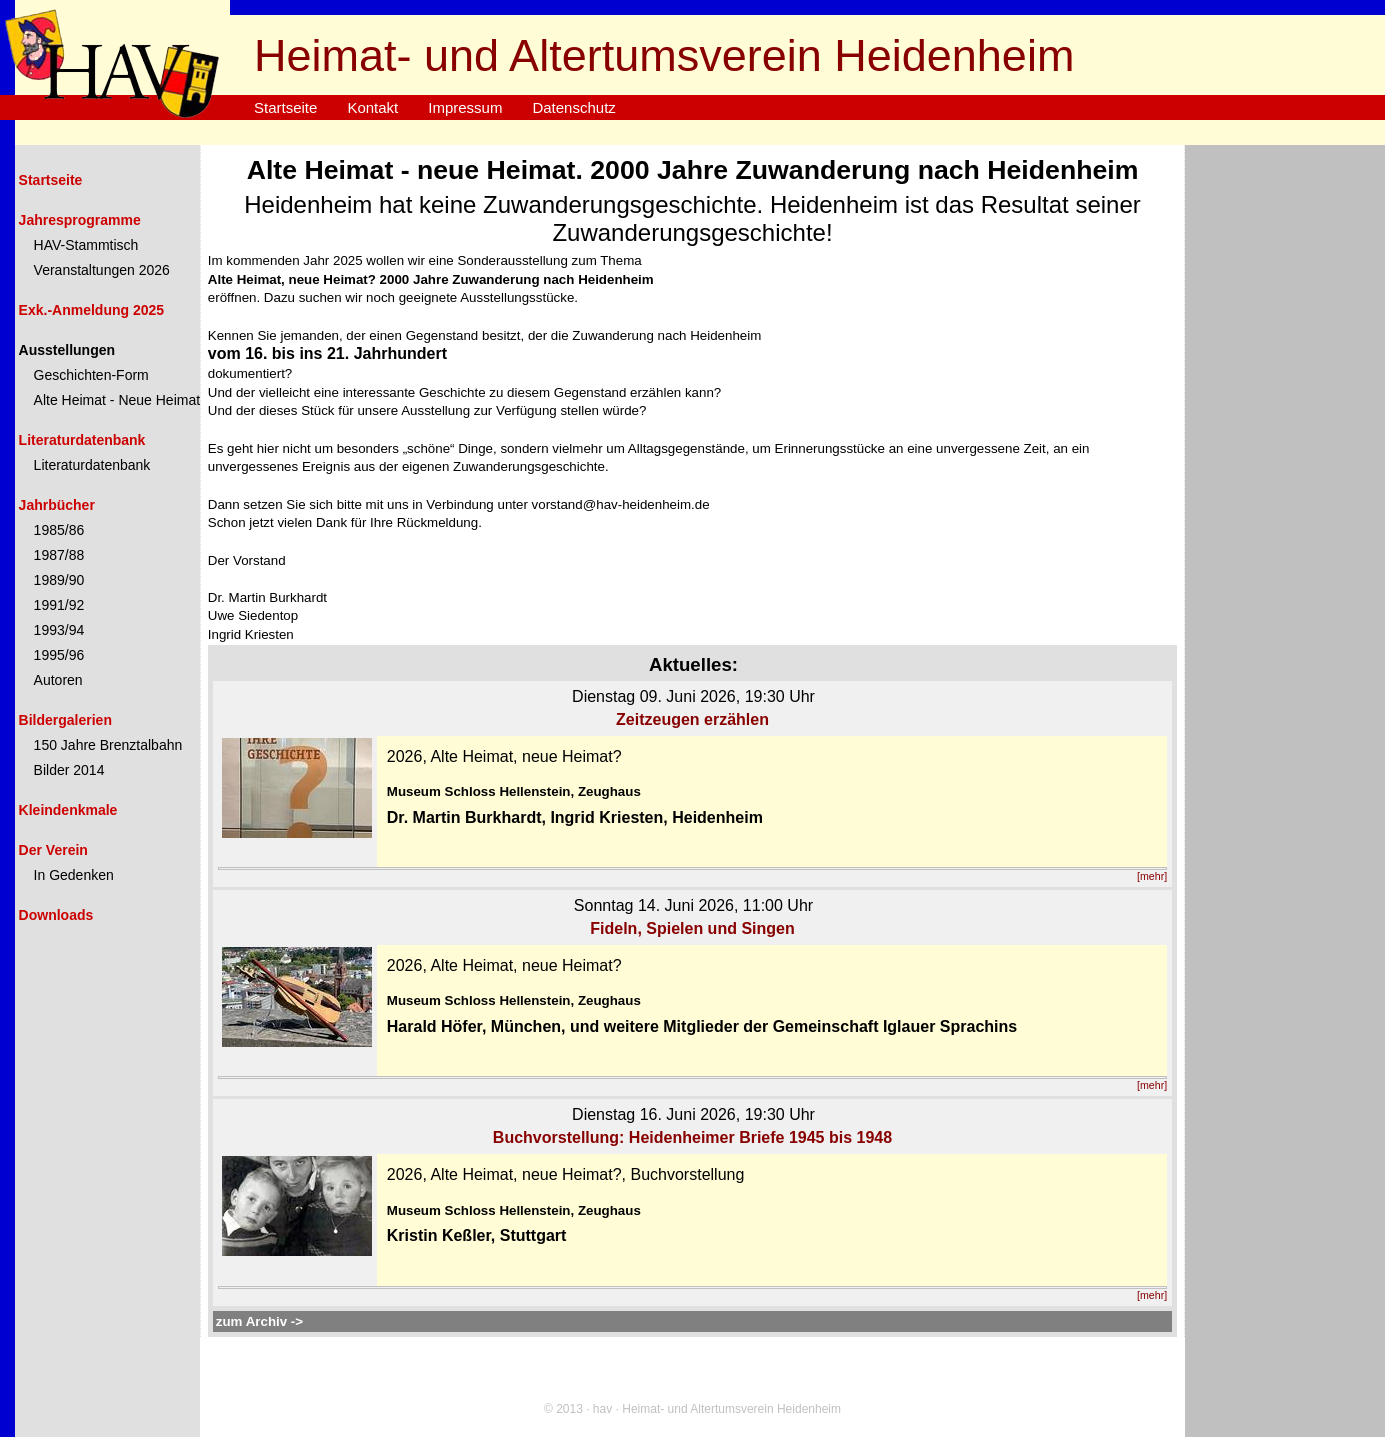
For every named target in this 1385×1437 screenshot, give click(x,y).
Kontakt (372, 107)
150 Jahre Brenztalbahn (108, 745)
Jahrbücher (57, 505)
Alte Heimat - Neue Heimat (117, 400)
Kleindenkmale (68, 810)
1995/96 (59, 655)
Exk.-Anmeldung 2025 (92, 310)
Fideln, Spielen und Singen (692, 928)
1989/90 (59, 580)
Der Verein (53, 850)
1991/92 (59, 605)
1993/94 (59, 630)
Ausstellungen (67, 350)
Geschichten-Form (91, 375)
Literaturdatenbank (82, 440)
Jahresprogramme (80, 220)
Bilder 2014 (69, 770)
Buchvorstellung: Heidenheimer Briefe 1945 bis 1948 (692, 1137)
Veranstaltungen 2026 (102, 270)
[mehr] (1152, 876)
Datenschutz (573, 107)
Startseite (285, 107)
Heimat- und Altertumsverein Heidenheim (664, 55)
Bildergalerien (65, 720)
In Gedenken (74, 875)
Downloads (56, 915)
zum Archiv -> (259, 1321)
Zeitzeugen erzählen (692, 719)
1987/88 (59, 555)
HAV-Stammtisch (86, 245)
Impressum (465, 107)
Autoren (58, 680)
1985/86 (59, 530)
